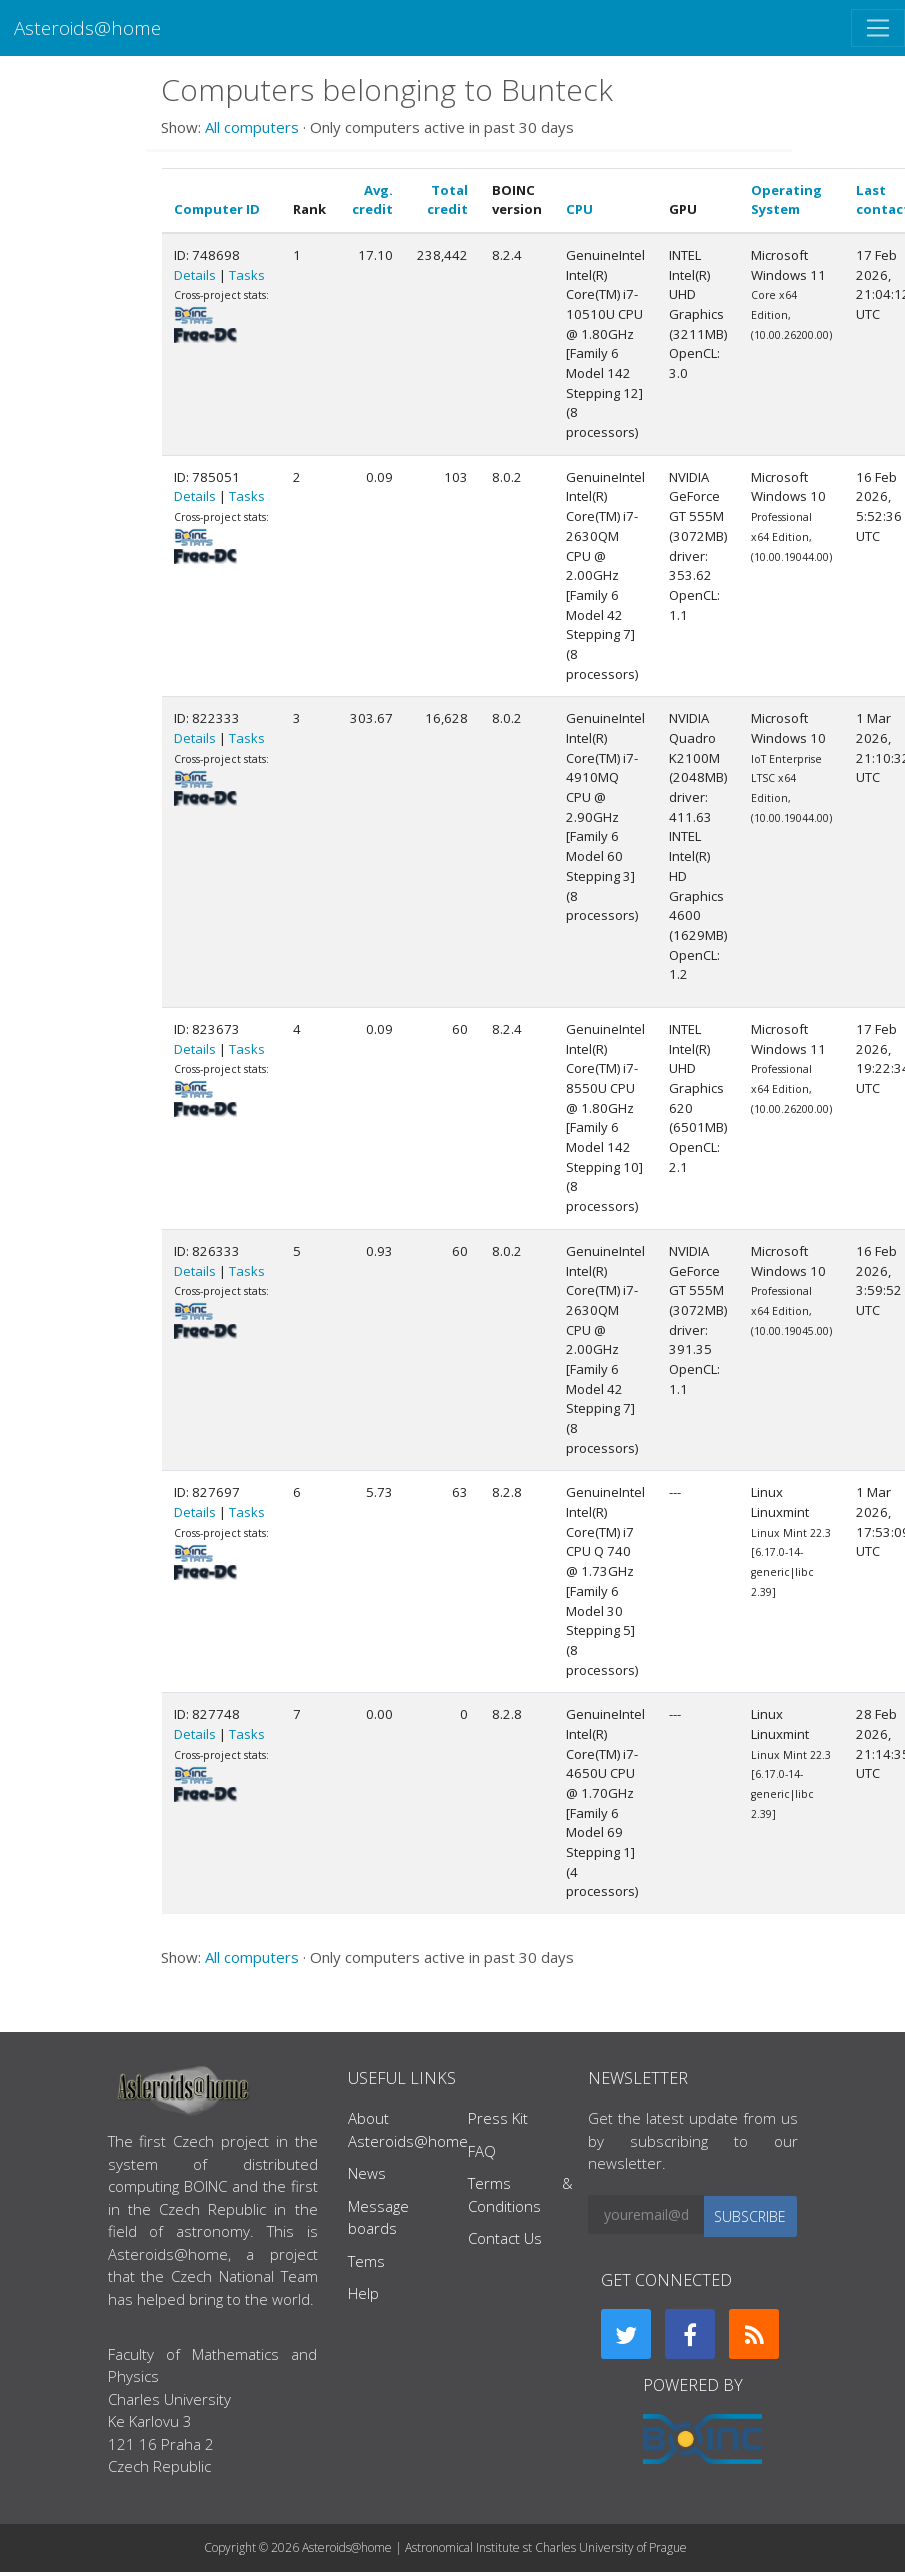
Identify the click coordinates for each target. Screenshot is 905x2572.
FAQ (482, 2151)
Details (195, 275)
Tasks (247, 275)
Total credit (447, 200)
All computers (252, 127)
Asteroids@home (87, 27)
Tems (366, 2261)
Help (363, 2293)
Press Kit (498, 2118)
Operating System (786, 200)
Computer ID (217, 209)
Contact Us (505, 2238)
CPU (579, 209)
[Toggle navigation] (878, 28)
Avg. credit (372, 200)
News (367, 2173)
